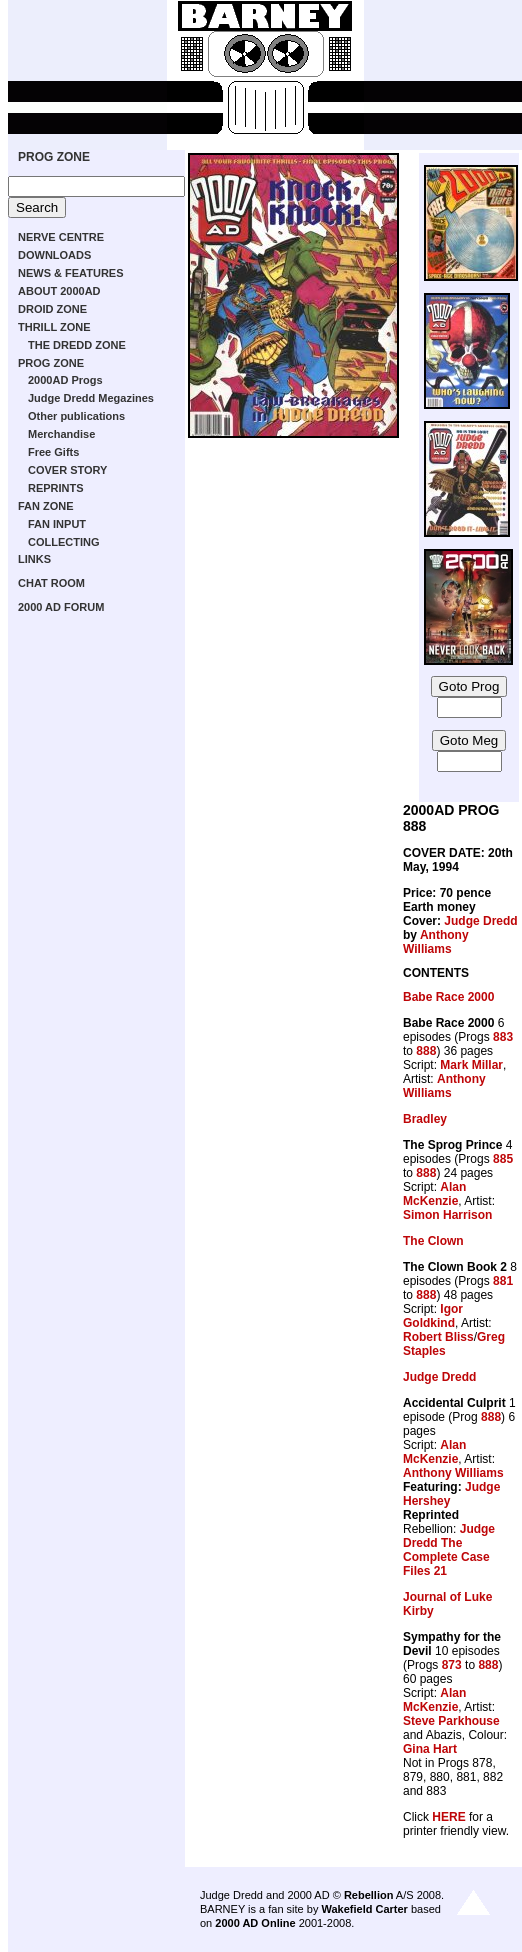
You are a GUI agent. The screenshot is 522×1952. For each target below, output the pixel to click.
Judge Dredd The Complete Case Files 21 (449, 1550)
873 (452, 1665)
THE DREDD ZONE (77, 345)
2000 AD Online (255, 1923)
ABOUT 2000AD (59, 291)
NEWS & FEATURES (71, 273)
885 (503, 1159)
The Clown (433, 1241)
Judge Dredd (480, 921)
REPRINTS (56, 488)
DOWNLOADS (54, 255)
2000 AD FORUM (61, 607)
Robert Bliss (438, 1337)
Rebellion (369, 1895)
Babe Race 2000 (448, 997)
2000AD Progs (65, 380)
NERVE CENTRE (61, 237)
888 (426, 1051)
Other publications (76, 416)
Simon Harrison (447, 1215)
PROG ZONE (54, 157)
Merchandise (61, 434)
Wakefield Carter (364, 1909)
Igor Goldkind (433, 1316)
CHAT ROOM (51, 583)
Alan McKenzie (434, 1194)
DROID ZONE (52, 309)
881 (503, 1281)
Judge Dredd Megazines (91, 398)
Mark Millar (471, 1065)
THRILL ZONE (54, 327)
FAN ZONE (46, 506)
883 (503, 1037)
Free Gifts (53, 452)
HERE (448, 1817)
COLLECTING (64, 542)
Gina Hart (430, 1749)
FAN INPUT (57, 524)
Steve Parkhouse (451, 1721)
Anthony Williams (436, 942)
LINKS (34, 559)
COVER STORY (67, 470)
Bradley (425, 1119)
